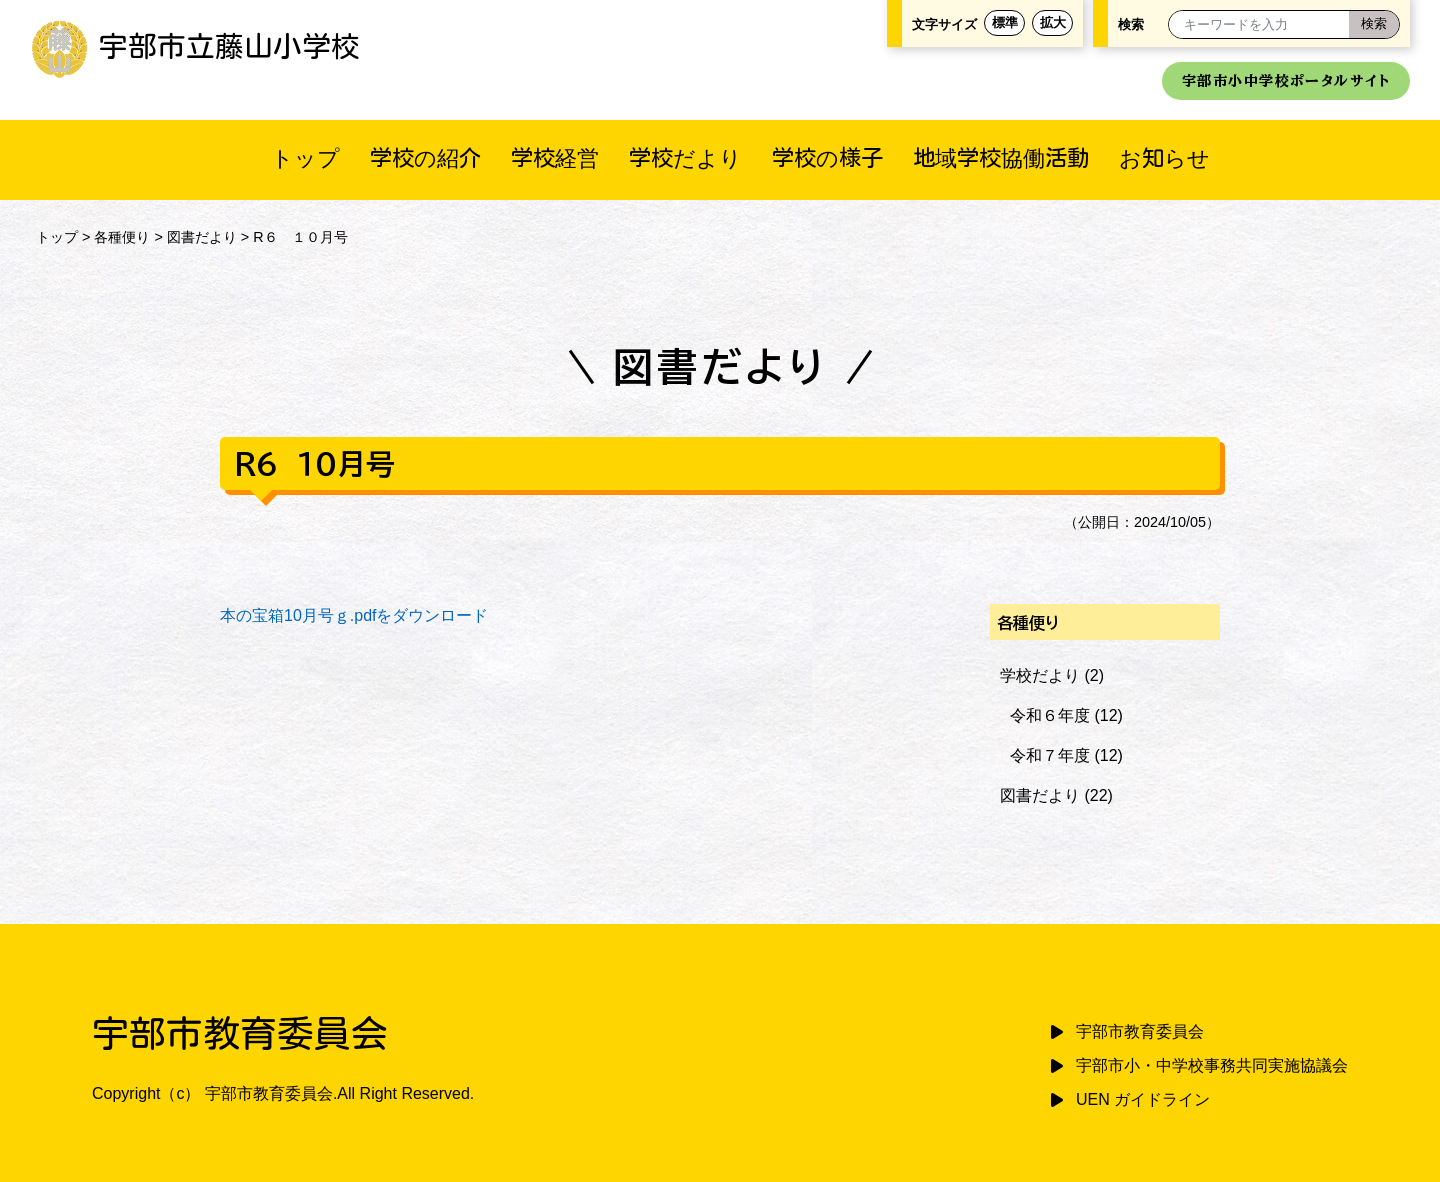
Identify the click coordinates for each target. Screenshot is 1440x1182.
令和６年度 (1050, 715)
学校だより (685, 157)
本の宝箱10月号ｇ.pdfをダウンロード (354, 615)
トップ (305, 157)
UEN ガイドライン (1143, 1099)
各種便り (122, 237)
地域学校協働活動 (1001, 157)
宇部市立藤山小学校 (195, 46)
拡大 (1053, 22)
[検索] (1374, 24)
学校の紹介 (425, 157)
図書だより (202, 237)
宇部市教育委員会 (1140, 1031)
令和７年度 (1050, 755)
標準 (1005, 22)
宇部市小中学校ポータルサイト (1286, 80)
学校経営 (555, 157)
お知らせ (1164, 157)
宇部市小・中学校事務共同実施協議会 (1212, 1065)
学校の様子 (827, 157)
